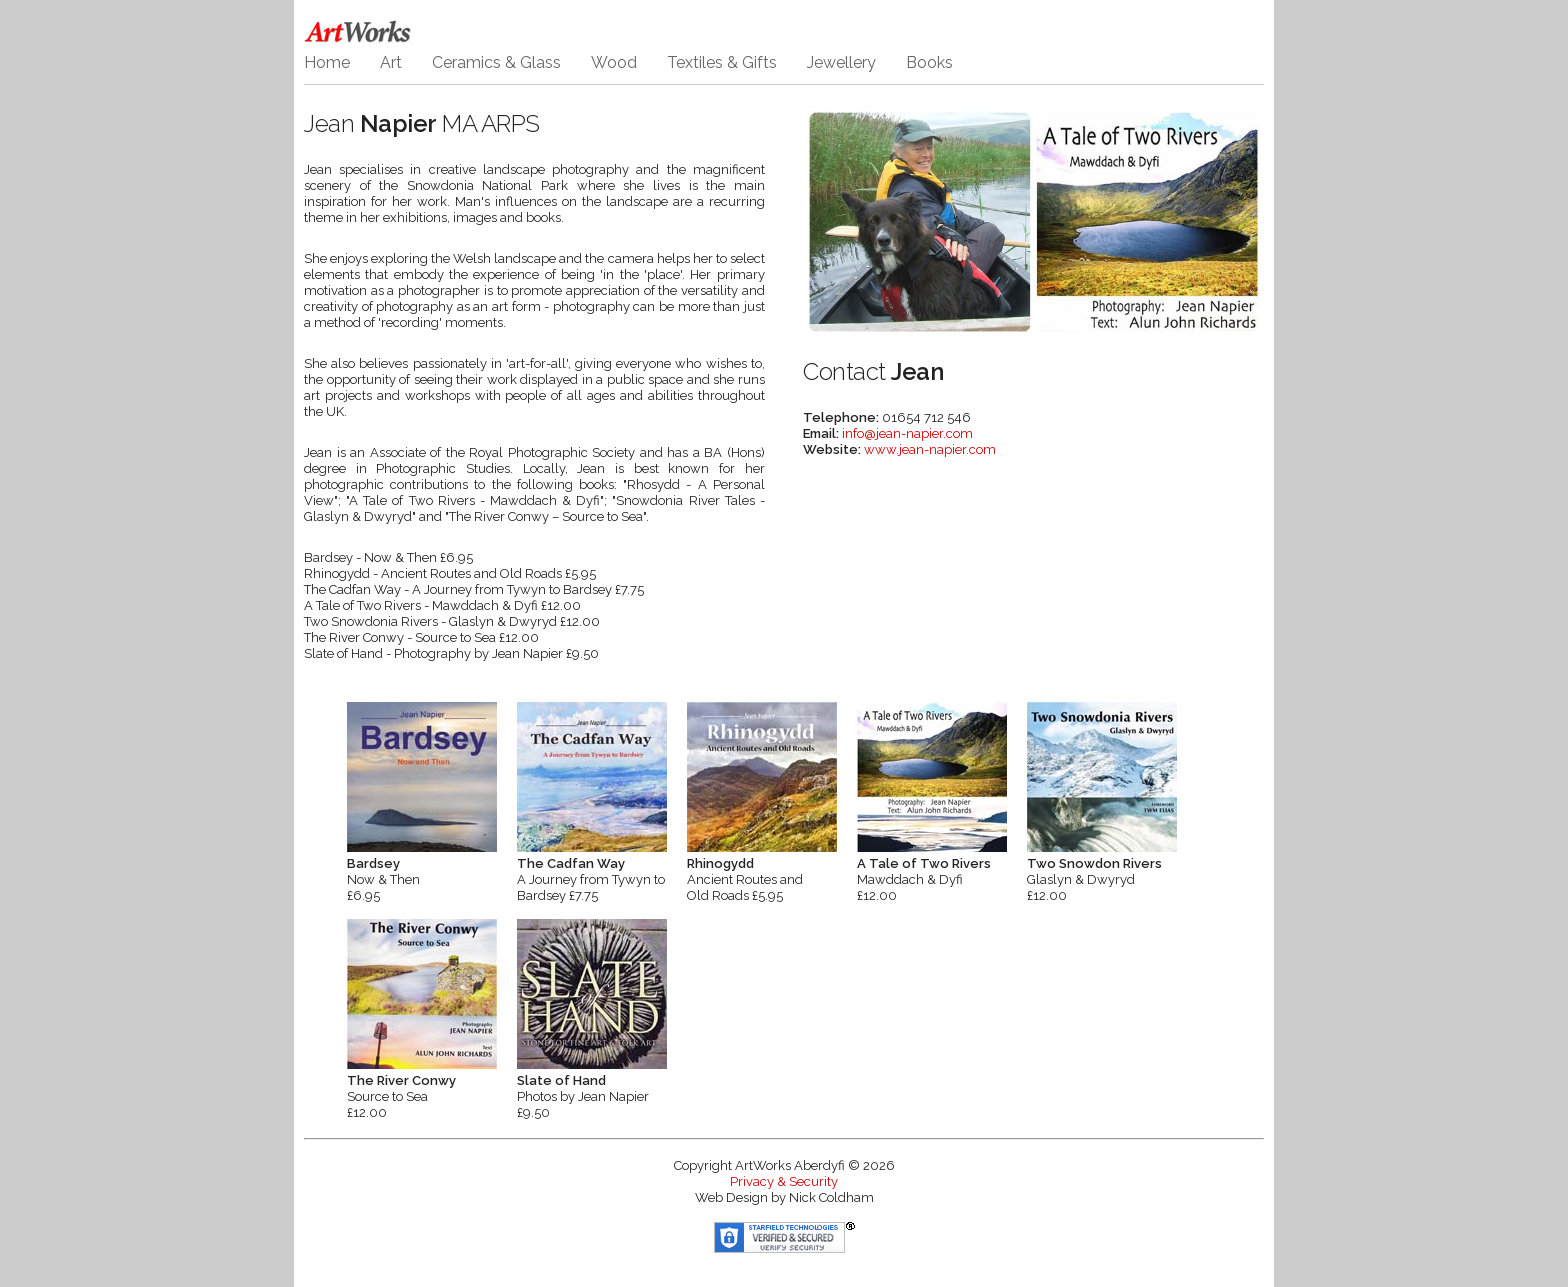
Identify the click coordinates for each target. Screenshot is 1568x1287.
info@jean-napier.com (907, 433)
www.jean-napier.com (930, 449)
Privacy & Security (784, 1181)
